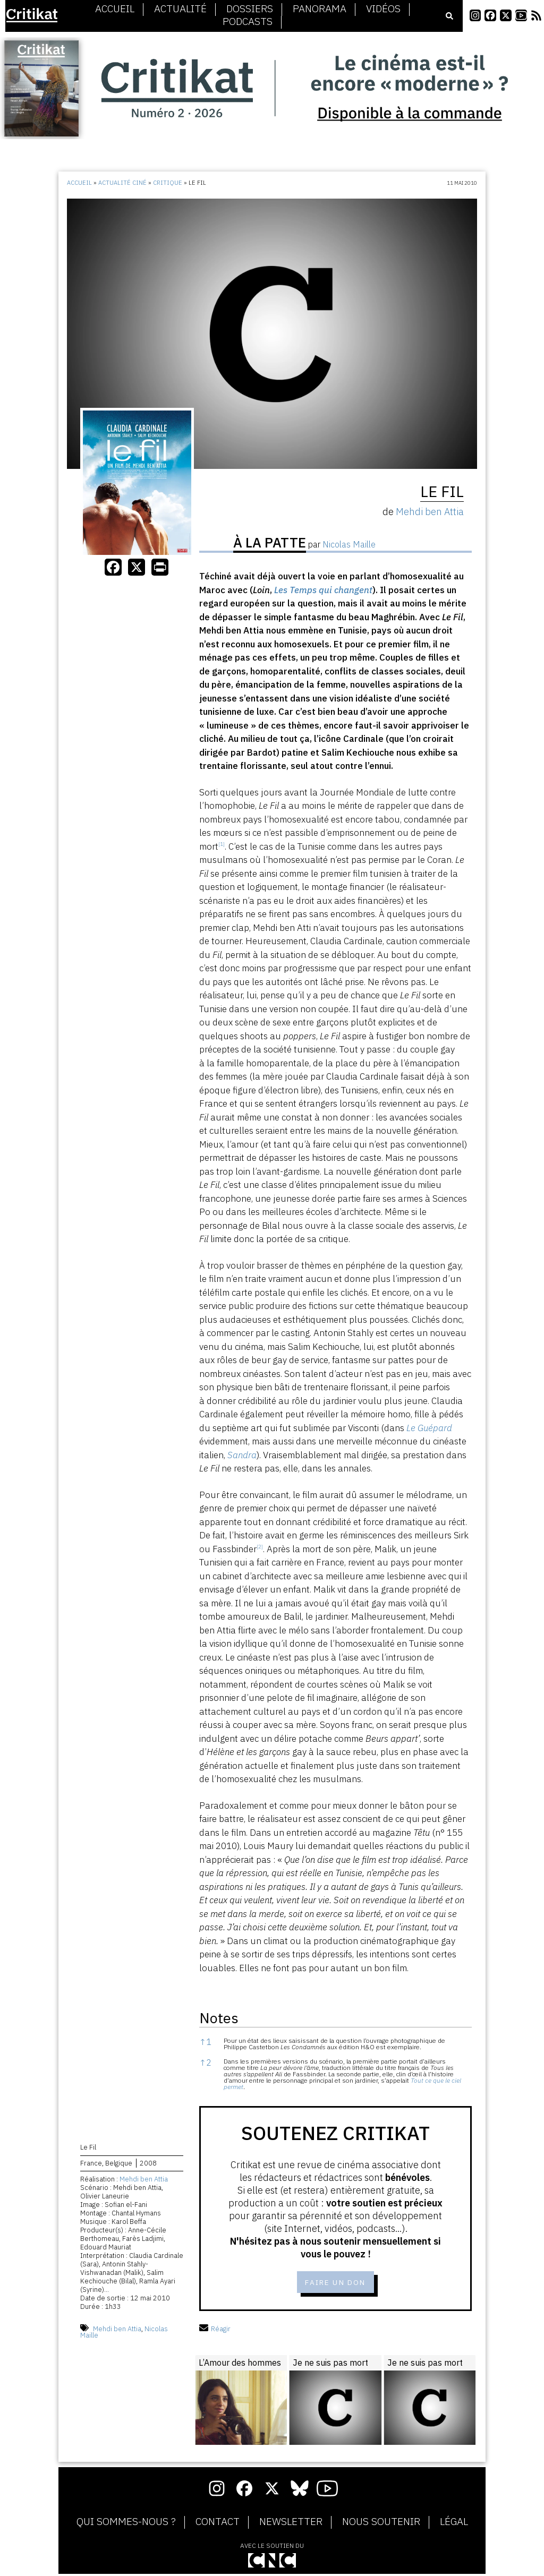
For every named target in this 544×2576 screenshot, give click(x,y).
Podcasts (248, 22)
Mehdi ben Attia (144, 2181)
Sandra (242, 1455)
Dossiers (249, 9)
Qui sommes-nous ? (126, 2524)
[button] (221, 846)
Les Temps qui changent (323, 590)
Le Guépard (429, 1428)
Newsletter (290, 2524)
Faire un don (335, 2283)
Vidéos (383, 9)
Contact (218, 2524)
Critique (167, 182)
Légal (454, 2524)
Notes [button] (219, 2017)
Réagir (215, 2330)
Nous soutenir (381, 2524)
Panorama (319, 9)
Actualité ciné (122, 182)
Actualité (180, 9)
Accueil (114, 9)
